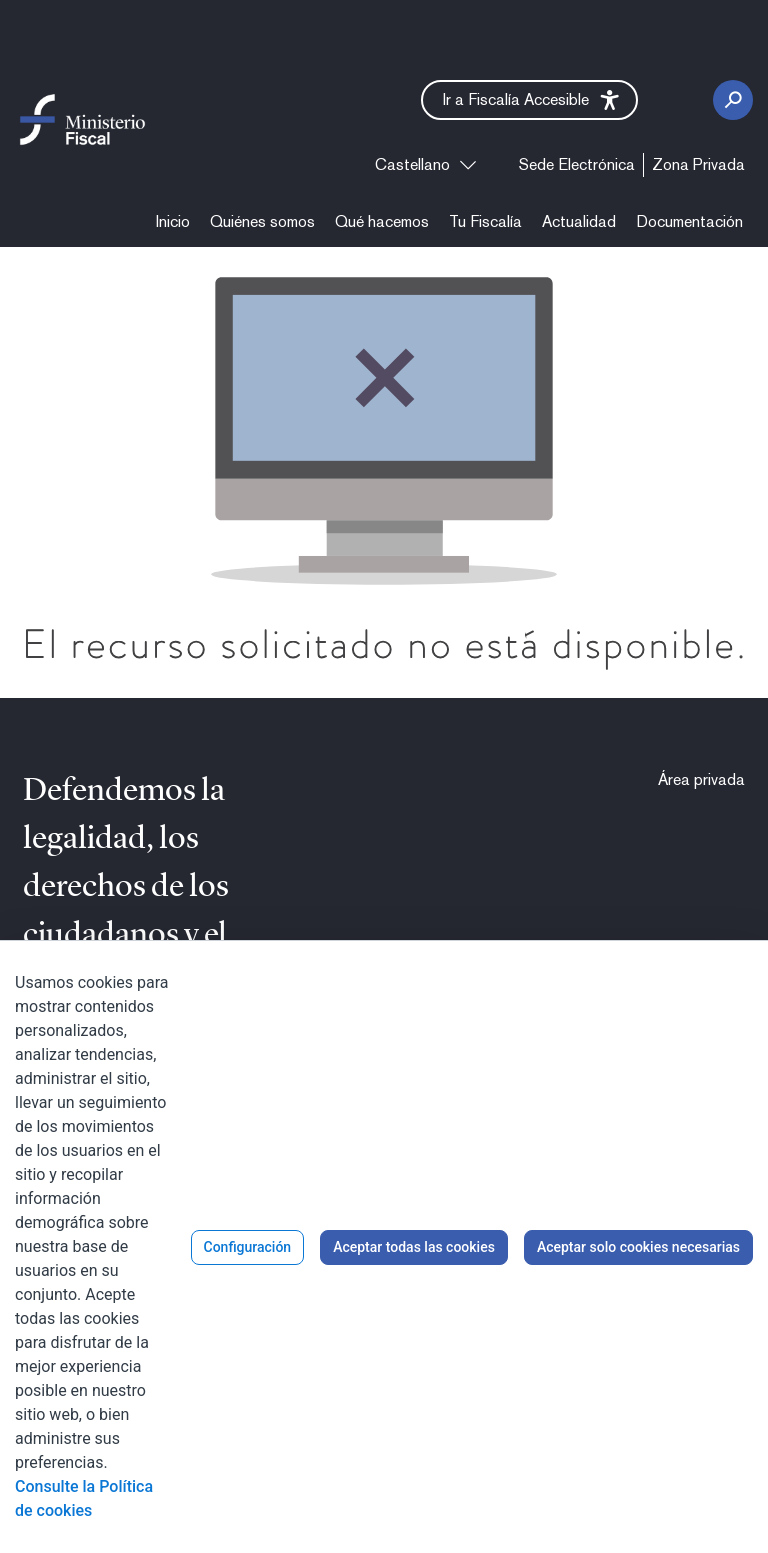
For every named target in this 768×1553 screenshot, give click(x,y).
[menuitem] (577, 165)
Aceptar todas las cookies (414, 1247)
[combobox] (425, 165)
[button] (529, 100)
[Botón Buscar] (733, 100)
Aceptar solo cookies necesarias (638, 1247)
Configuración (248, 1247)
